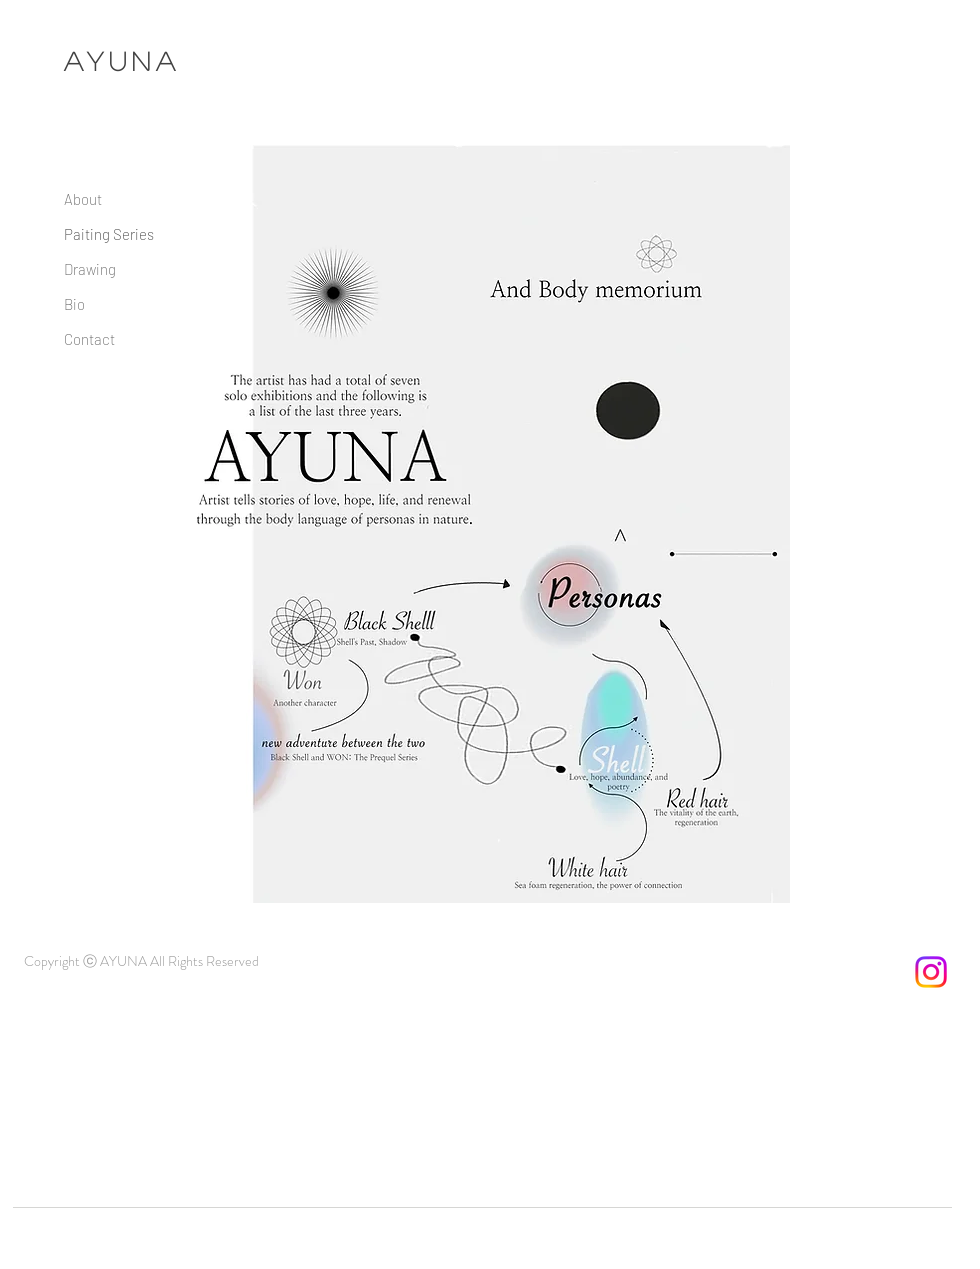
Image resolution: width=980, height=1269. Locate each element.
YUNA (134, 60)
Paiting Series (109, 234)
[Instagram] (931, 972)
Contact (89, 339)
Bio (74, 304)
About (83, 199)
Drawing (90, 269)
